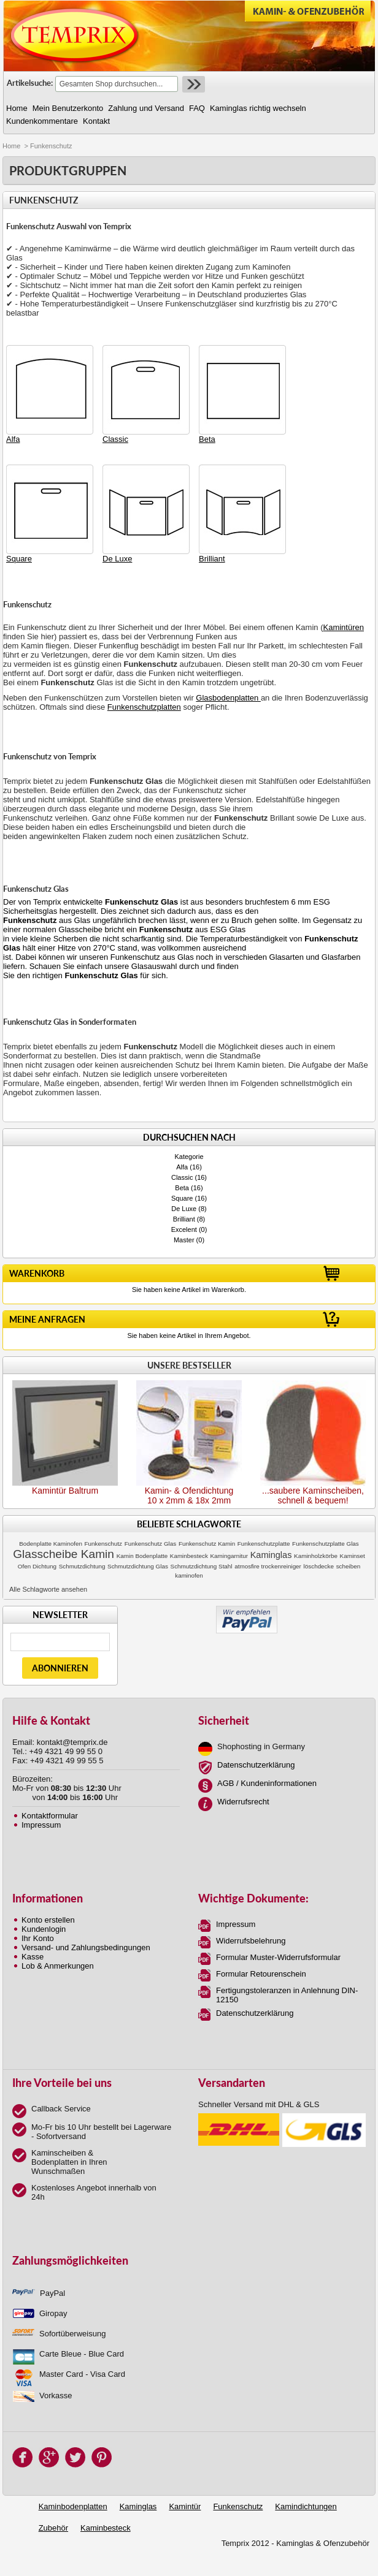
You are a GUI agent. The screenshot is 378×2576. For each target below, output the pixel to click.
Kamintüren (343, 627)
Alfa (182, 1167)
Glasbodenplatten (228, 697)
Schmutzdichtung (82, 1566)
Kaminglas (271, 1555)
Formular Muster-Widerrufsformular (278, 1957)
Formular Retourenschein (261, 1973)
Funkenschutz (103, 1543)
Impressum (41, 1824)
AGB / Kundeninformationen (267, 1783)
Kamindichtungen (305, 2506)
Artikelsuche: (30, 83)
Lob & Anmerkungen (57, 1965)
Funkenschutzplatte (263, 1543)
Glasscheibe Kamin (63, 1554)
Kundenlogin (43, 1929)
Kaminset (352, 1555)
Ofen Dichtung (37, 1566)
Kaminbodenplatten (73, 2506)
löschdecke (319, 1566)
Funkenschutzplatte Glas (325, 1543)
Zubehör (53, 2527)
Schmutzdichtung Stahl (202, 1566)
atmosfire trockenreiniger (267, 1566)
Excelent (184, 1229)
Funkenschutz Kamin (207, 1543)
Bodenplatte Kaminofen (50, 1543)
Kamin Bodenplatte (142, 1555)
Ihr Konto (37, 1938)
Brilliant (184, 1219)
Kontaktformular (49, 1815)
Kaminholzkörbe (316, 1555)
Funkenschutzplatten (144, 707)
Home (11, 146)
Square (182, 1198)
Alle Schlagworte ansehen (48, 1589)
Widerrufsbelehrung (250, 1940)
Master (184, 1240)
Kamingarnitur (229, 1555)
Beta (182, 1187)
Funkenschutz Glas (151, 1543)
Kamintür (185, 2506)
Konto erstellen (48, 1919)
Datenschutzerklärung (256, 1764)
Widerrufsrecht (243, 1801)
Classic (182, 1177)
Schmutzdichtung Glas (137, 1566)
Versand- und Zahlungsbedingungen (85, 1947)
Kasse (32, 1956)
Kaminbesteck (189, 1555)
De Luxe (183, 1208)
